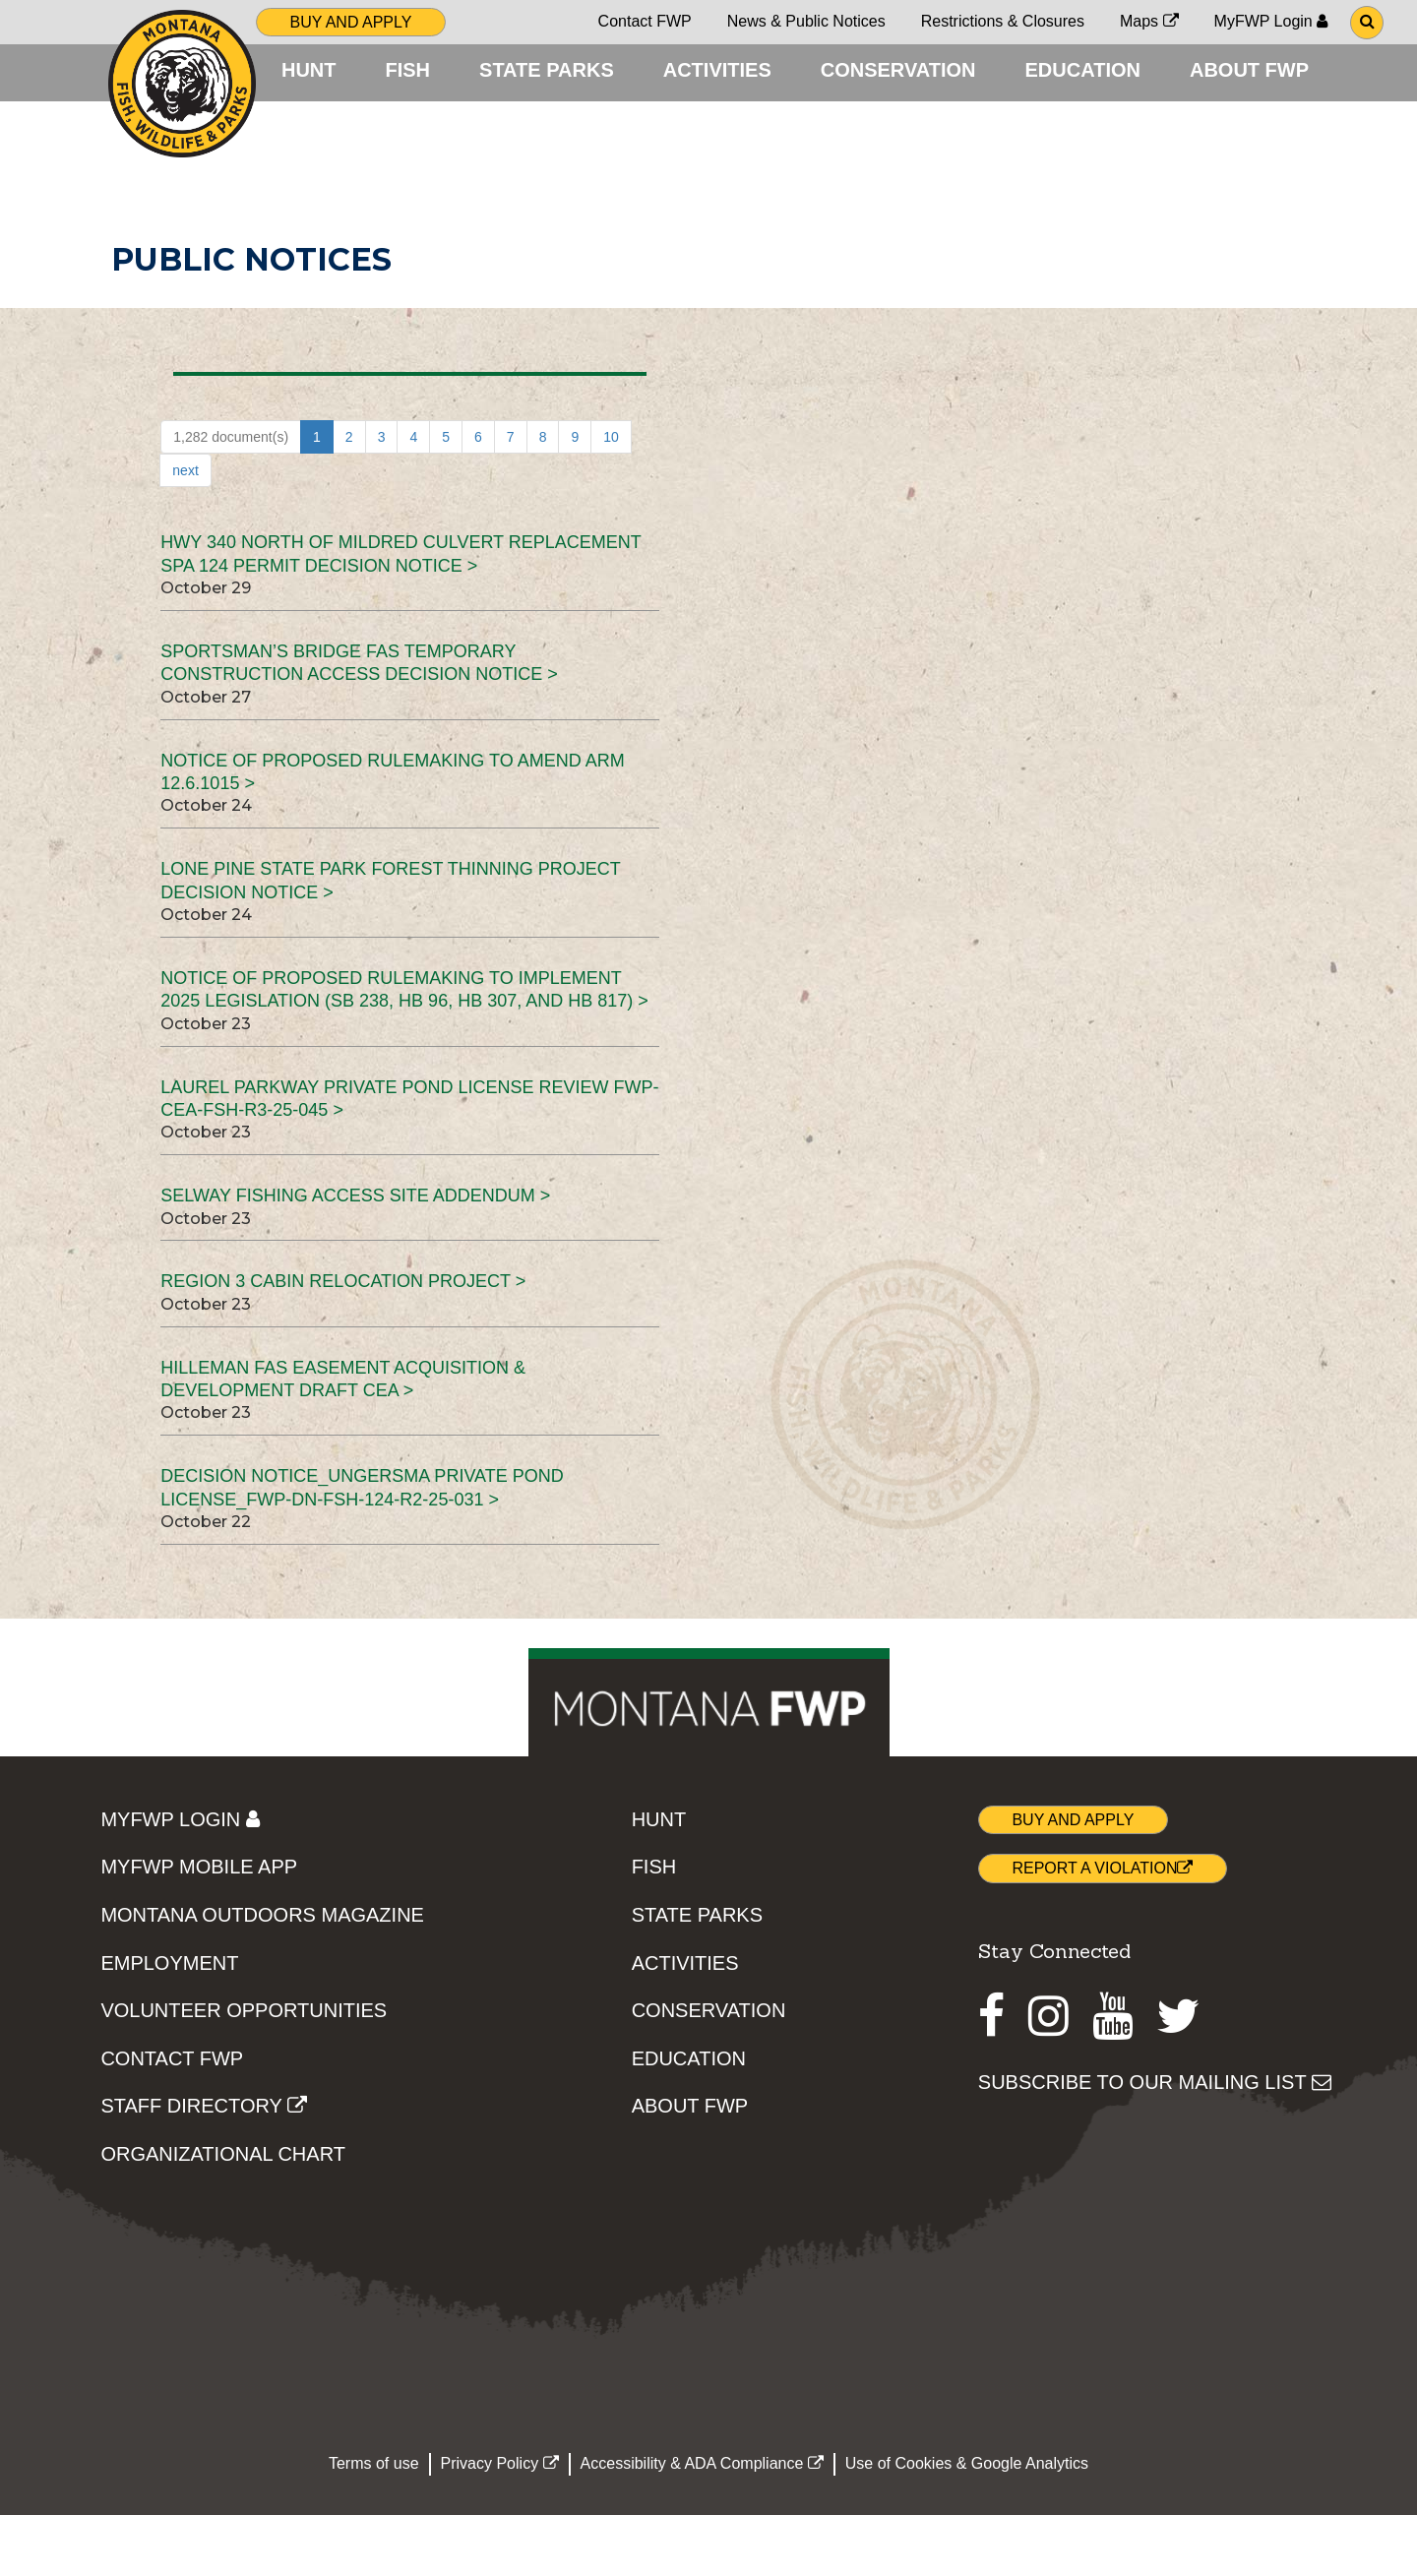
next (185, 531)
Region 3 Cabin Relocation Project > (342, 1342)
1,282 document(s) (230, 498)
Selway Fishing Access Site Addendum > (355, 1256)
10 (611, 498)
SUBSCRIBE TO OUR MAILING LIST (1154, 2143)
